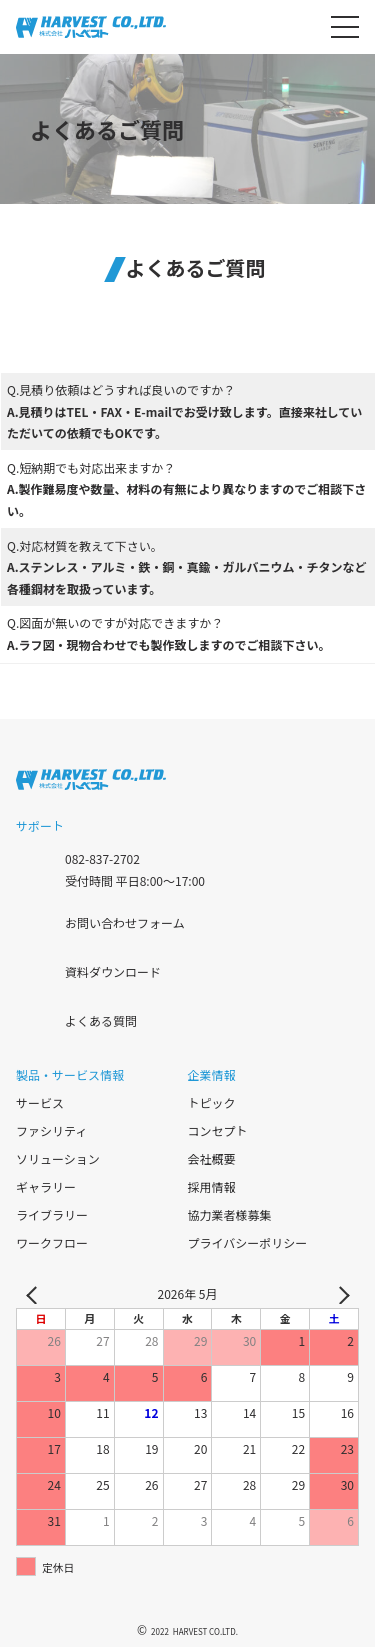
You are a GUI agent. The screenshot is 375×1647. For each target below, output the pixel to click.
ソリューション (58, 1158)
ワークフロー (52, 1242)
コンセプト (218, 1130)
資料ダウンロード (113, 970)
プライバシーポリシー (248, 1242)
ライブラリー (52, 1214)
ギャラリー (46, 1186)
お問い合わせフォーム (125, 921)
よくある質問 (101, 1019)
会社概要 (212, 1158)
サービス (40, 1102)
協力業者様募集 (230, 1214)
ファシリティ (51, 1130)
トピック (212, 1102)
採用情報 (212, 1186)
